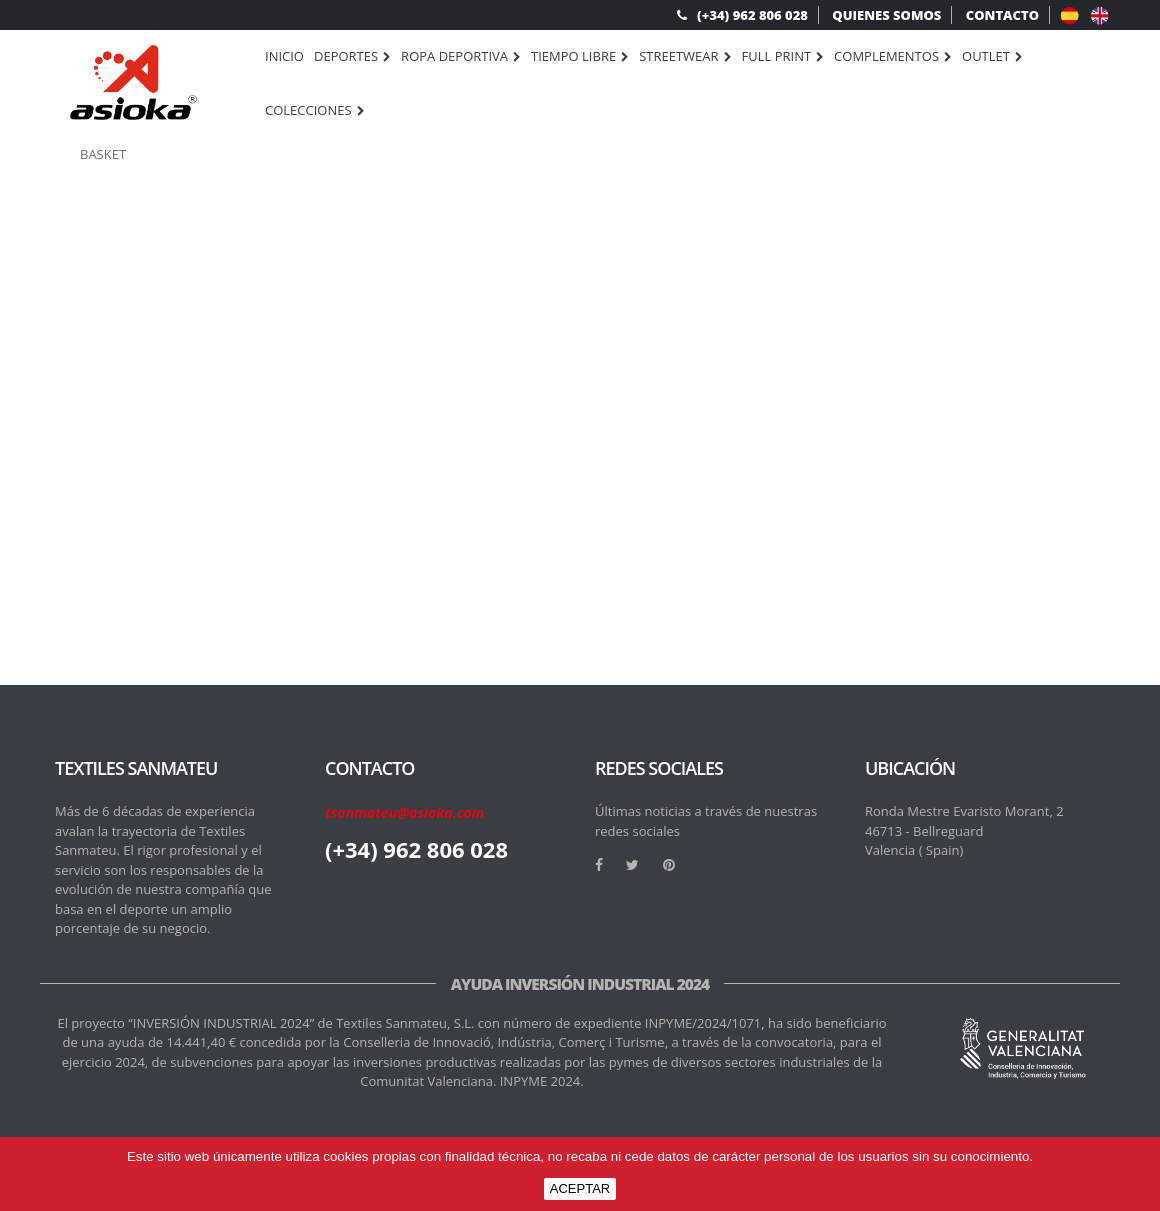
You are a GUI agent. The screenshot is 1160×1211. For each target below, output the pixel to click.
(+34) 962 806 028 (742, 15)
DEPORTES (352, 57)
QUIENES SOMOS (886, 15)
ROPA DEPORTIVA (461, 57)
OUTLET (992, 57)
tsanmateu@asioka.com (404, 812)
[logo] (133, 82)
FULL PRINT (783, 57)
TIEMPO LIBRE (580, 57)
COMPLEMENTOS (893, 57)
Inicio (284, 56)
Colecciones (315, 111)
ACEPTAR (580, 1188)
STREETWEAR (685, 57)
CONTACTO (1002, 15)
